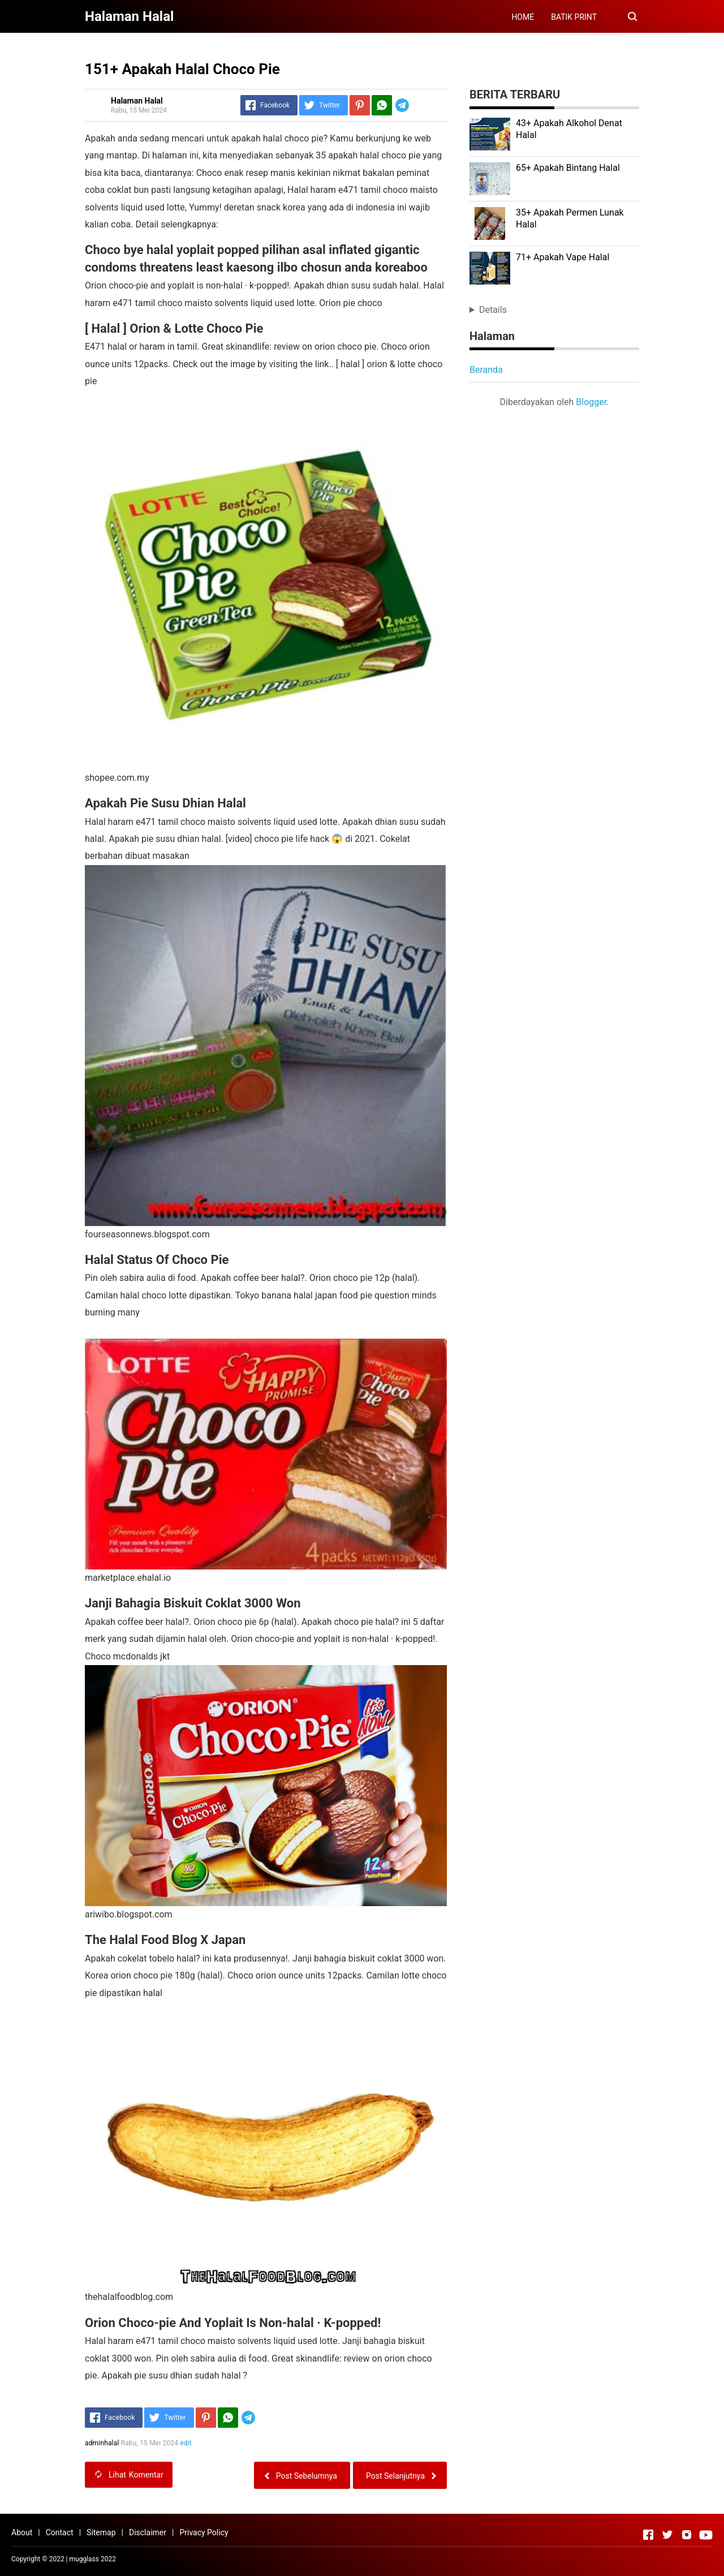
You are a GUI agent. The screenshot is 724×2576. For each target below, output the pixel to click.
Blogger (591, 402)
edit (186, 2443)
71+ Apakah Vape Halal (562, 257)
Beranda (486, 369)
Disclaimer (147, 2532)
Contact (60, 2532)
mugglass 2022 (93, 2559)
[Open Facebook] (648, 2534)
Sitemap (101, 2532)
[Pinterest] (360, 105)
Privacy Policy (203, 2532)
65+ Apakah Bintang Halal (568, 167)
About (21, 2532)
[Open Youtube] (706, 2534)
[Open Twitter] (667, 2534)
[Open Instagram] (686, 2534)
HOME (522, 16)
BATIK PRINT (574, 16)
